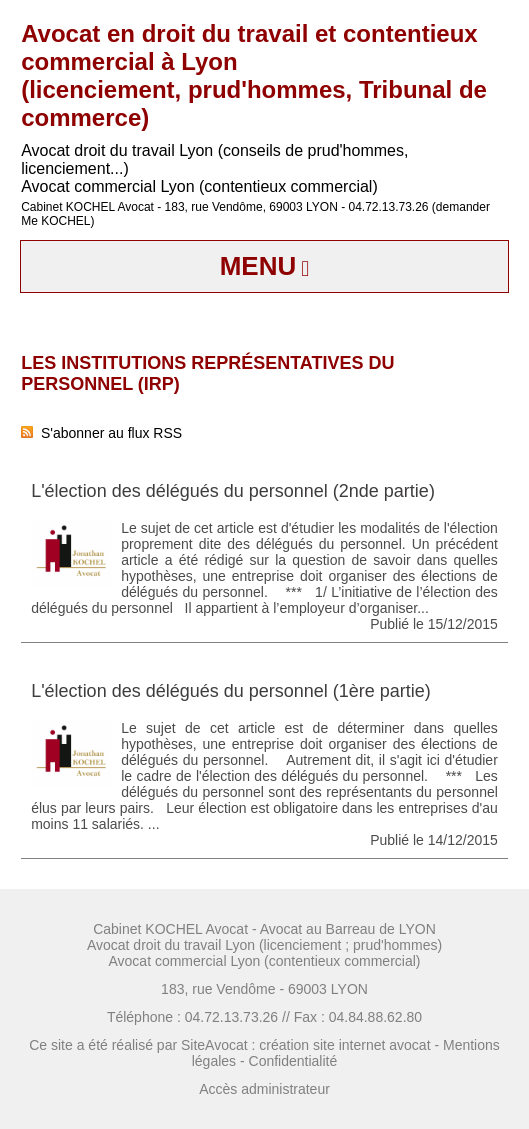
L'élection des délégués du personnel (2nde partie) (233, 491)
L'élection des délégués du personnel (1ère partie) (231, 691)
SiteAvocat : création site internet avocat (306, 1045)
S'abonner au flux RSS (101, 433)
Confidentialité (293, 1061)
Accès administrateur (264, 1089)
